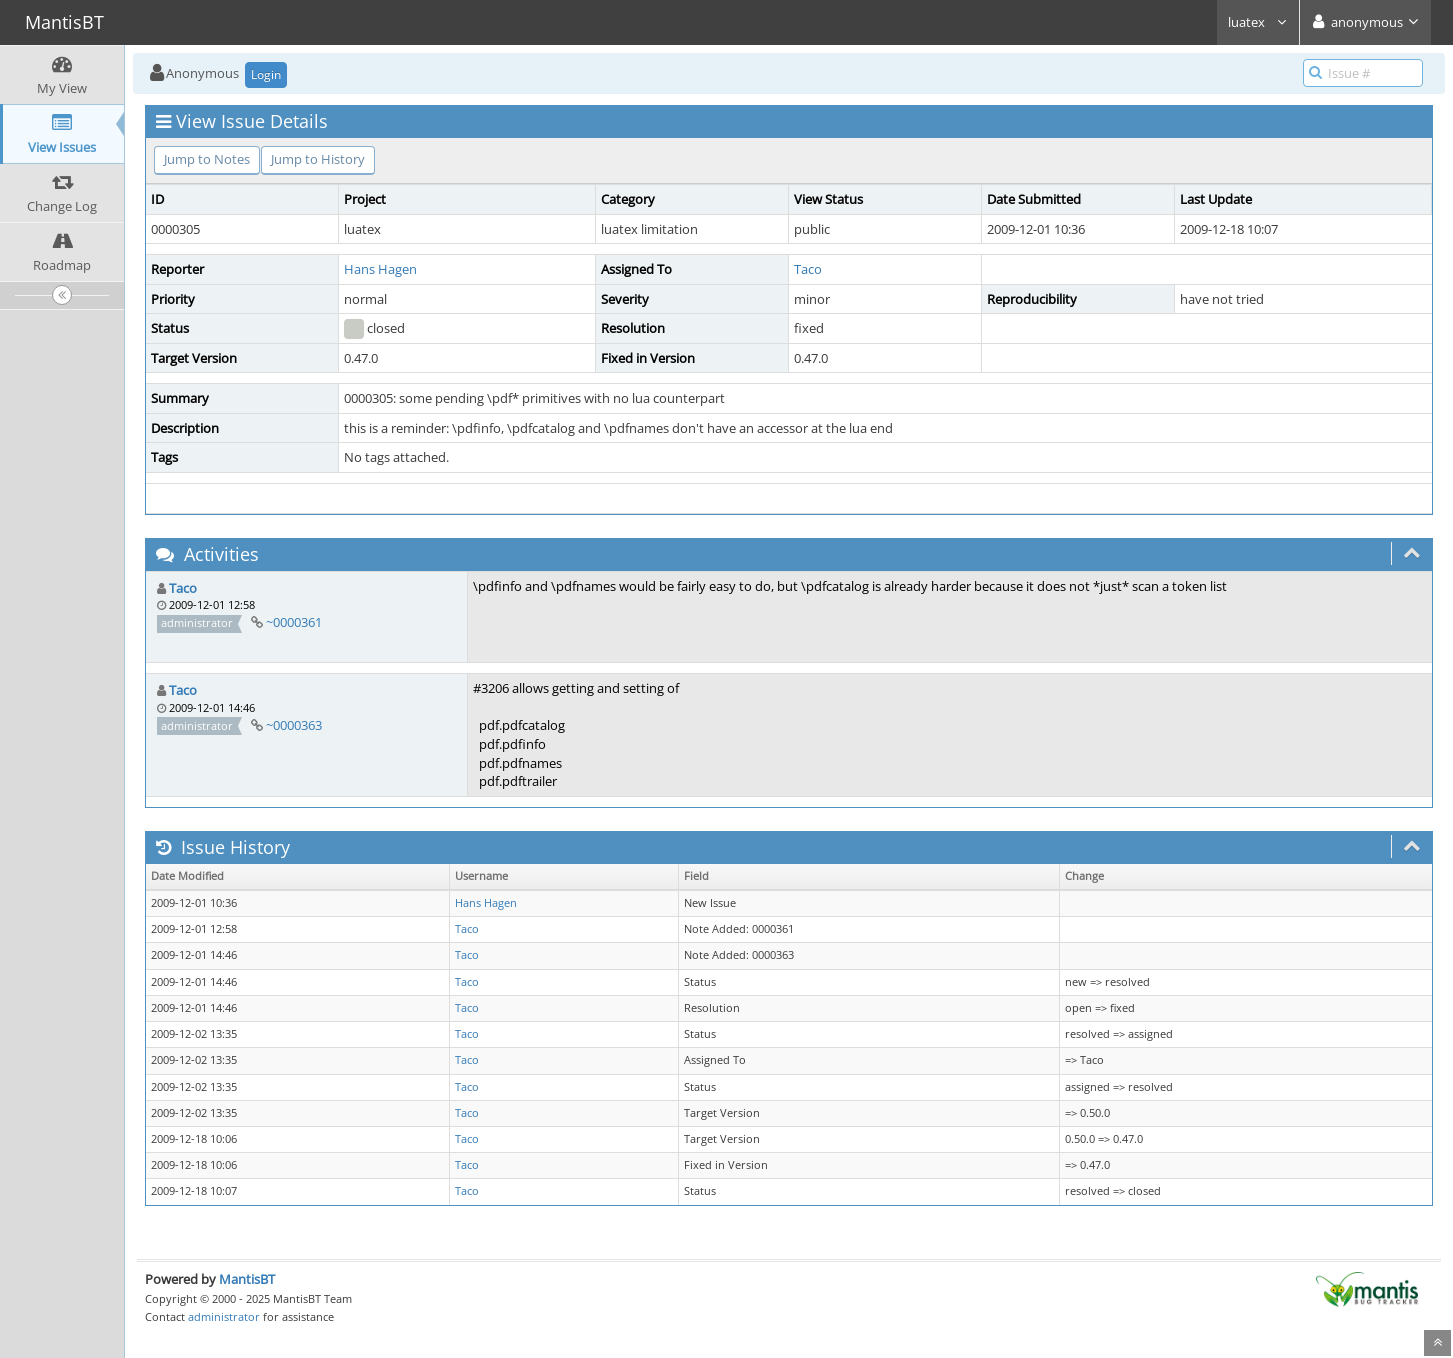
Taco (808, 269)
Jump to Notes (207, 159)
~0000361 (294, 622)
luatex (1258, 22)
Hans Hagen (380, 269)
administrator (224, 1316)
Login (266, 74)
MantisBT (247, 1279)
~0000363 (294, 725)
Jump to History (318, 159)
